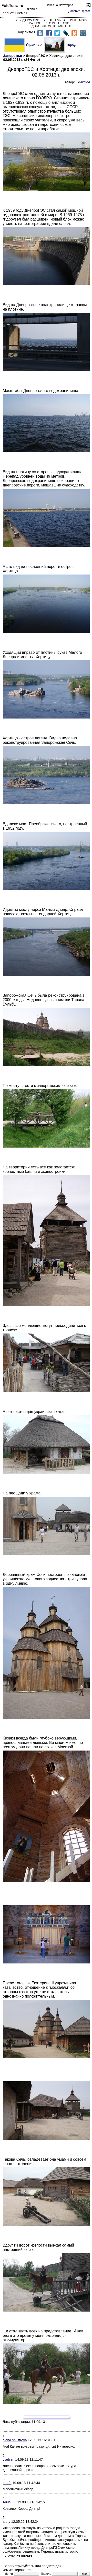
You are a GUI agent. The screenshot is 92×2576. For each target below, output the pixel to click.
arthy (6, 2522)
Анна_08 (9, 2502)
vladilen (8, 2459)
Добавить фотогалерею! (51, 26)
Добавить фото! (79, 11)
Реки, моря (78, 20)
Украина (21, 45)
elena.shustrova (15, 2440)
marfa (7, 2483)
